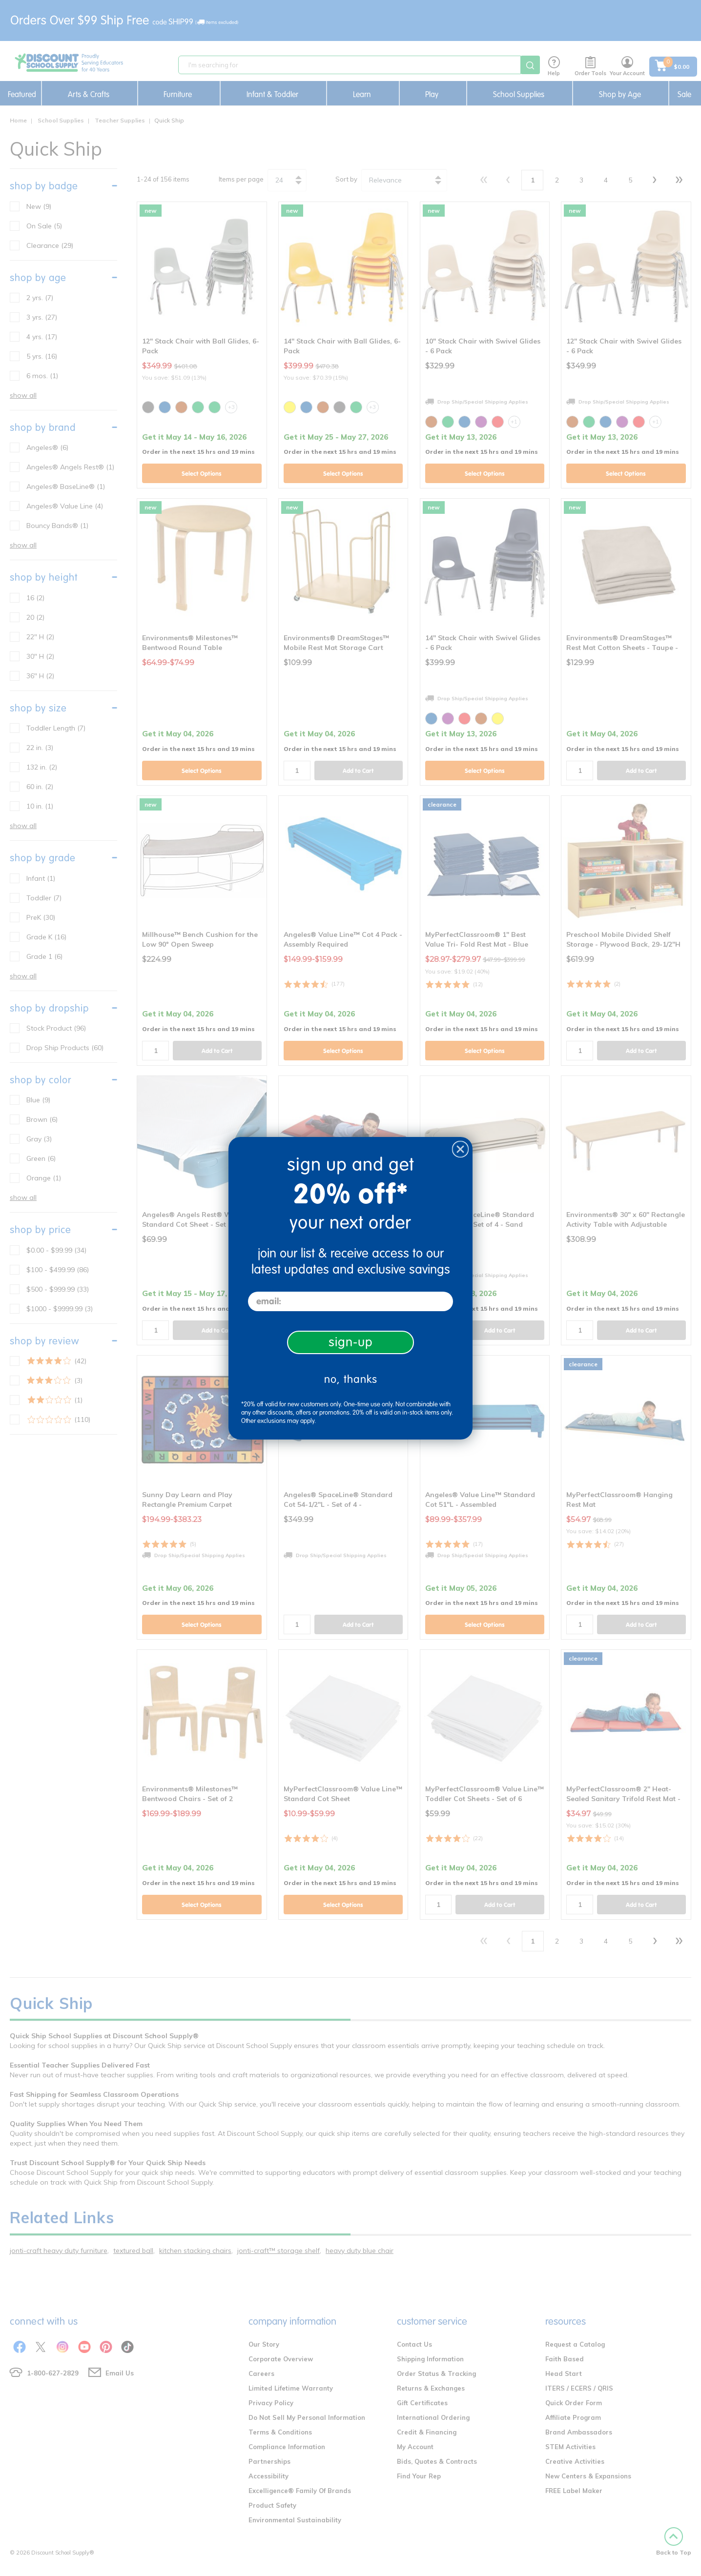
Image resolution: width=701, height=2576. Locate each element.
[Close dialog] (460, 1149)
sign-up (351, 1342)
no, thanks (350, 1379)
